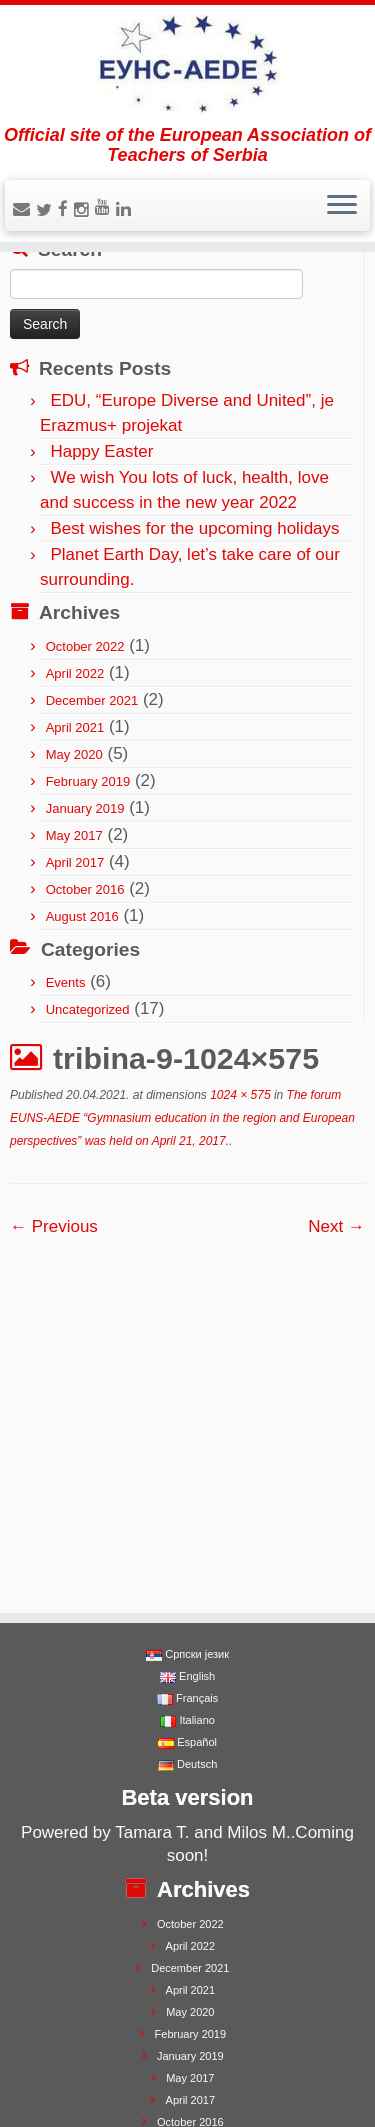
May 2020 (74, 754)
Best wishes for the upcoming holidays (194, 528)
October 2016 (85, 889)
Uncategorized (88, 1009)
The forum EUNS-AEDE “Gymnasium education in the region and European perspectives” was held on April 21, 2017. (182, 1118)
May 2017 (74, 835)
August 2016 (82, 916)
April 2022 (75, 673)
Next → (336, 1226)
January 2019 (85, 808)
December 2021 (92, 700)
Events (66, 982)
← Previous (54, 1226)
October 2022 (85, 646)
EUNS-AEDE (99, 2080)
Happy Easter (101, 451)
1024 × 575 (239, 1095)
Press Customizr (245, 2080)
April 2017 (75, 862)
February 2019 (88, 781)
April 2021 (75, 727)
